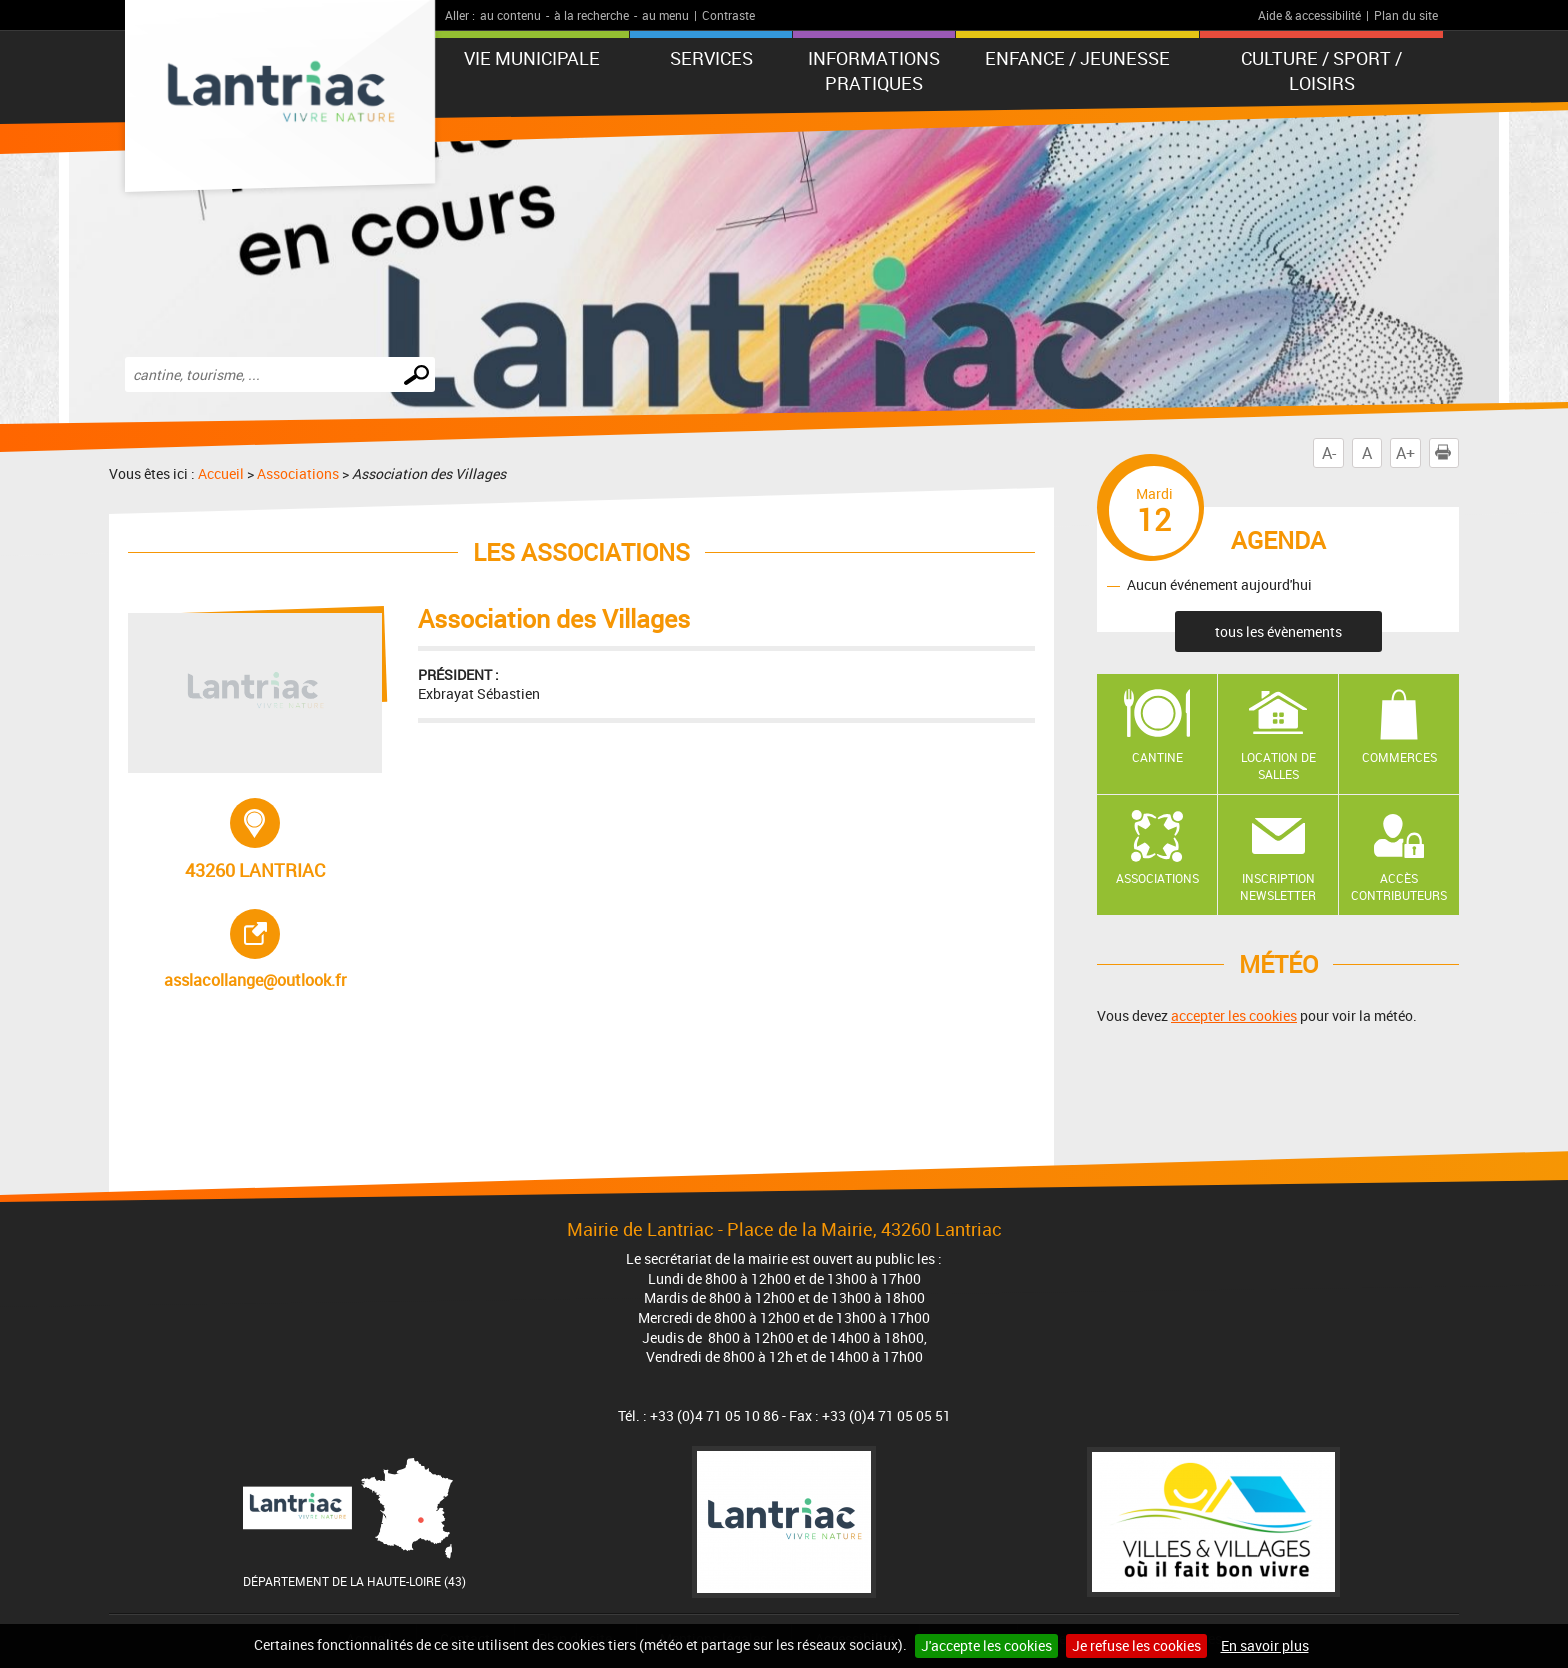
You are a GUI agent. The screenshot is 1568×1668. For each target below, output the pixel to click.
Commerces (1399, 757)
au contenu (510, 15)
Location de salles (1278, 765)
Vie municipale (532, 58)
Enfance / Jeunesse (1077, 58)
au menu (665, 15)
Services (711, 58)
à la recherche (591, 15)
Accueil (221, 473)
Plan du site (1406, 15)
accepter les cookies (1234, 1015)
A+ (1405, 453)
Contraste (728, 15)
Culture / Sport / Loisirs (1321, 70)
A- (1329, 453)
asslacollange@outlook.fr (269, 950)
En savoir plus (1265, 1645)
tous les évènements (1278, 631)
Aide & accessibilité (1309, 15)
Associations (298, 473)
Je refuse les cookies (1136, 1645)
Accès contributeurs (1399, 886)
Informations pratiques (874, 70)
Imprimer (1447, 453)
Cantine (1157, 757)
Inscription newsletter (1278, 886)
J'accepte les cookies (986, 1645)
